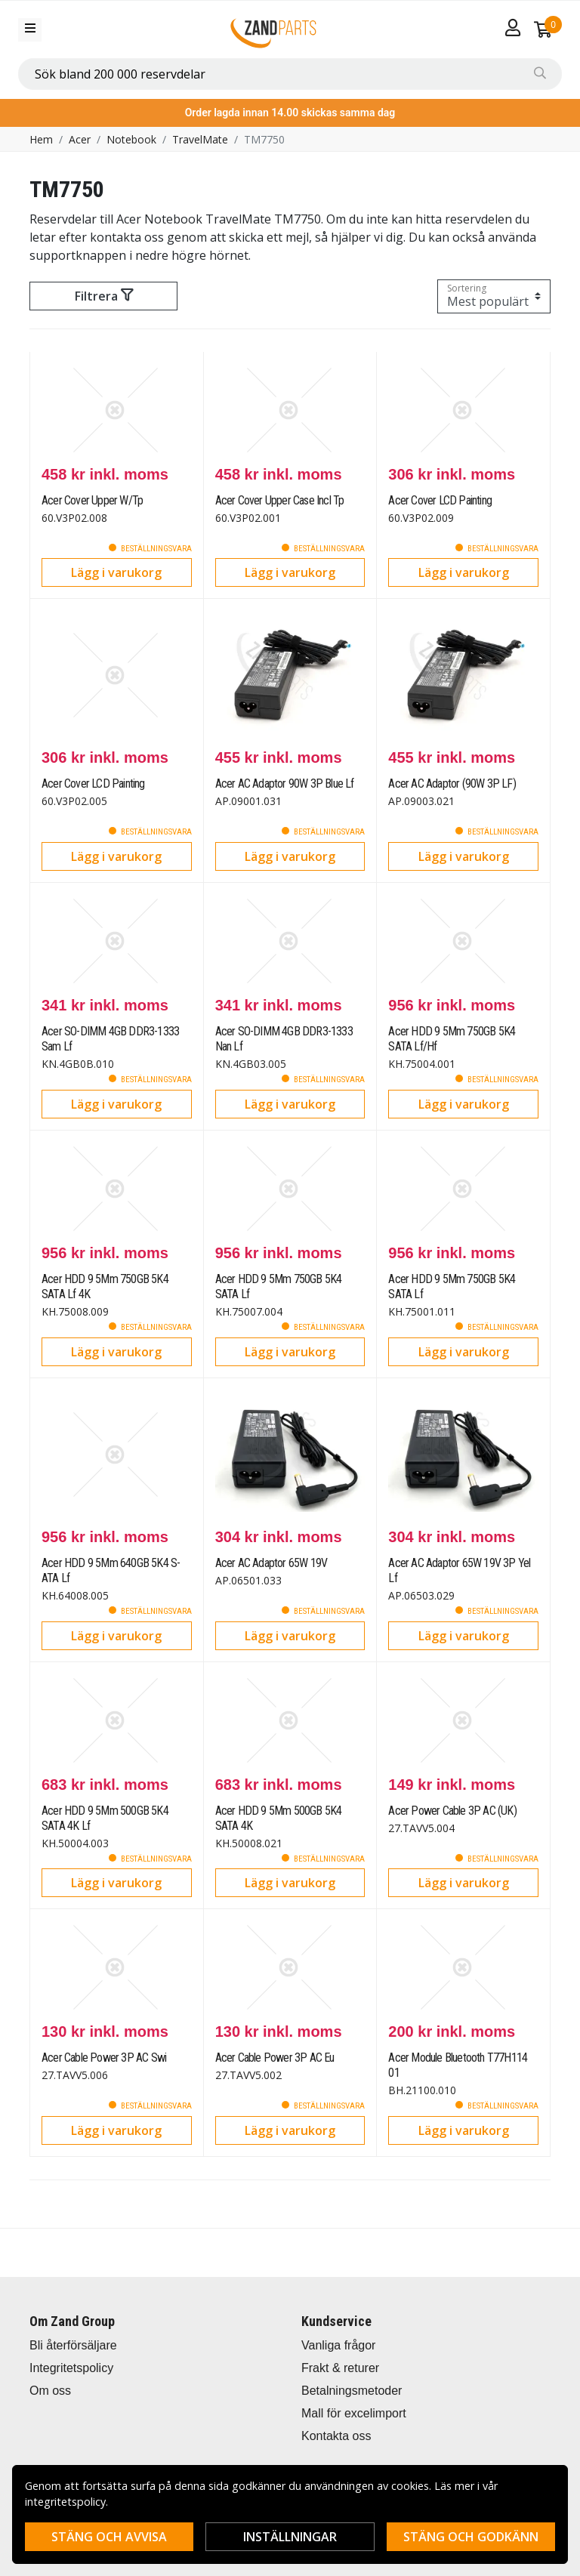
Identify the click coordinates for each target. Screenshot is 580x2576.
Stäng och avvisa (109, 2536)
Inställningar (290, 2536)
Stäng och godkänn (470, 2536)
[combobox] (290, 74)
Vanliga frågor (338, 2345)
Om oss (50, 2390)
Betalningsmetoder (351, 2390)
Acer (80, 139)
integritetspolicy (65, 2501)
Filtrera (104, 296)
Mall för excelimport (353, 2413)
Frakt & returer (340, 2368)
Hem (41, 139)
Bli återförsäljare (73, 2345)
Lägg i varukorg (116, 572)
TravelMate (200, 139)
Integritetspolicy (71, 2368)
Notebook (131, 139)
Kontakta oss (336, 2435)
